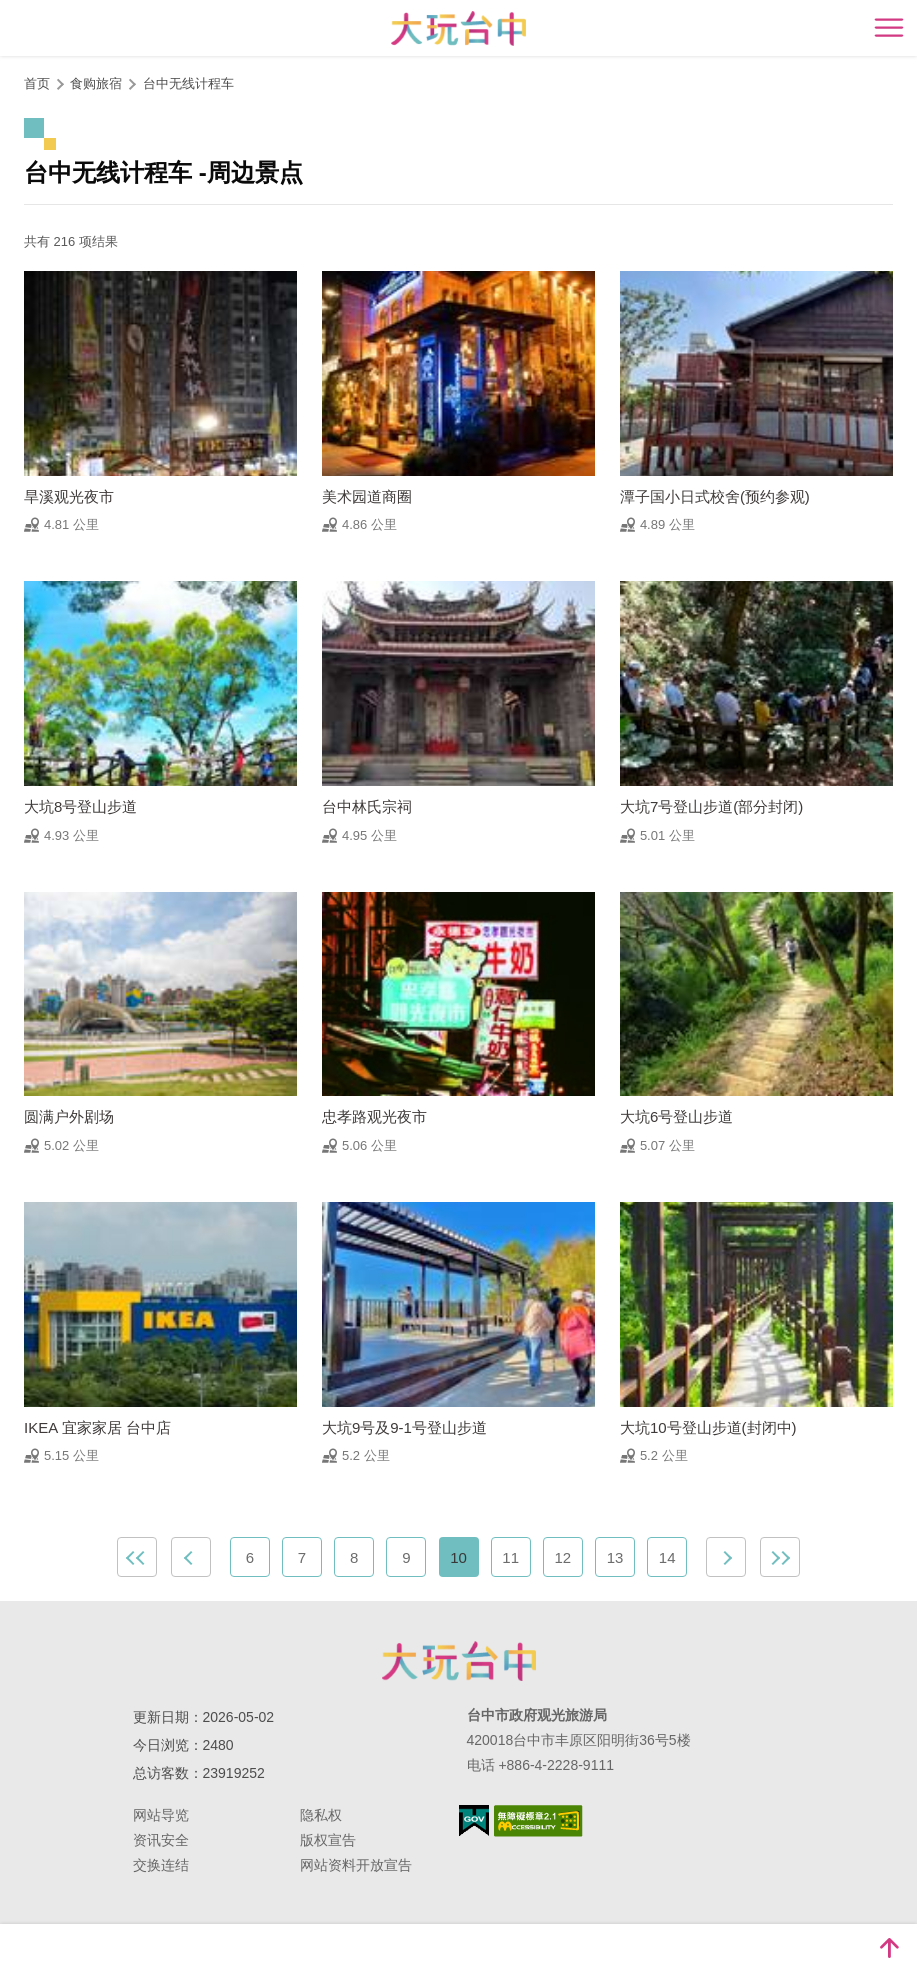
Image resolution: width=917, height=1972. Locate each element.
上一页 (191, 1557)
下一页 (726, 1557)
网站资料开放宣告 (356, 1865)
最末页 (780, 1557)
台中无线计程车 (190, 83)
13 (615, 1557)
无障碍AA (538, 1821)
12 (563, 1557)
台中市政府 (459, 1661)
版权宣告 (328, 1840)
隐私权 (321, 1815)
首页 (37, 83)
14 (667, 1557)
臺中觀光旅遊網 (458, 28)
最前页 (137, 1557)
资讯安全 (161, 1840)
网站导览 (161, 1815)
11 (510, 1557)
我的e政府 (474, 1820)
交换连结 (161, 1865)
